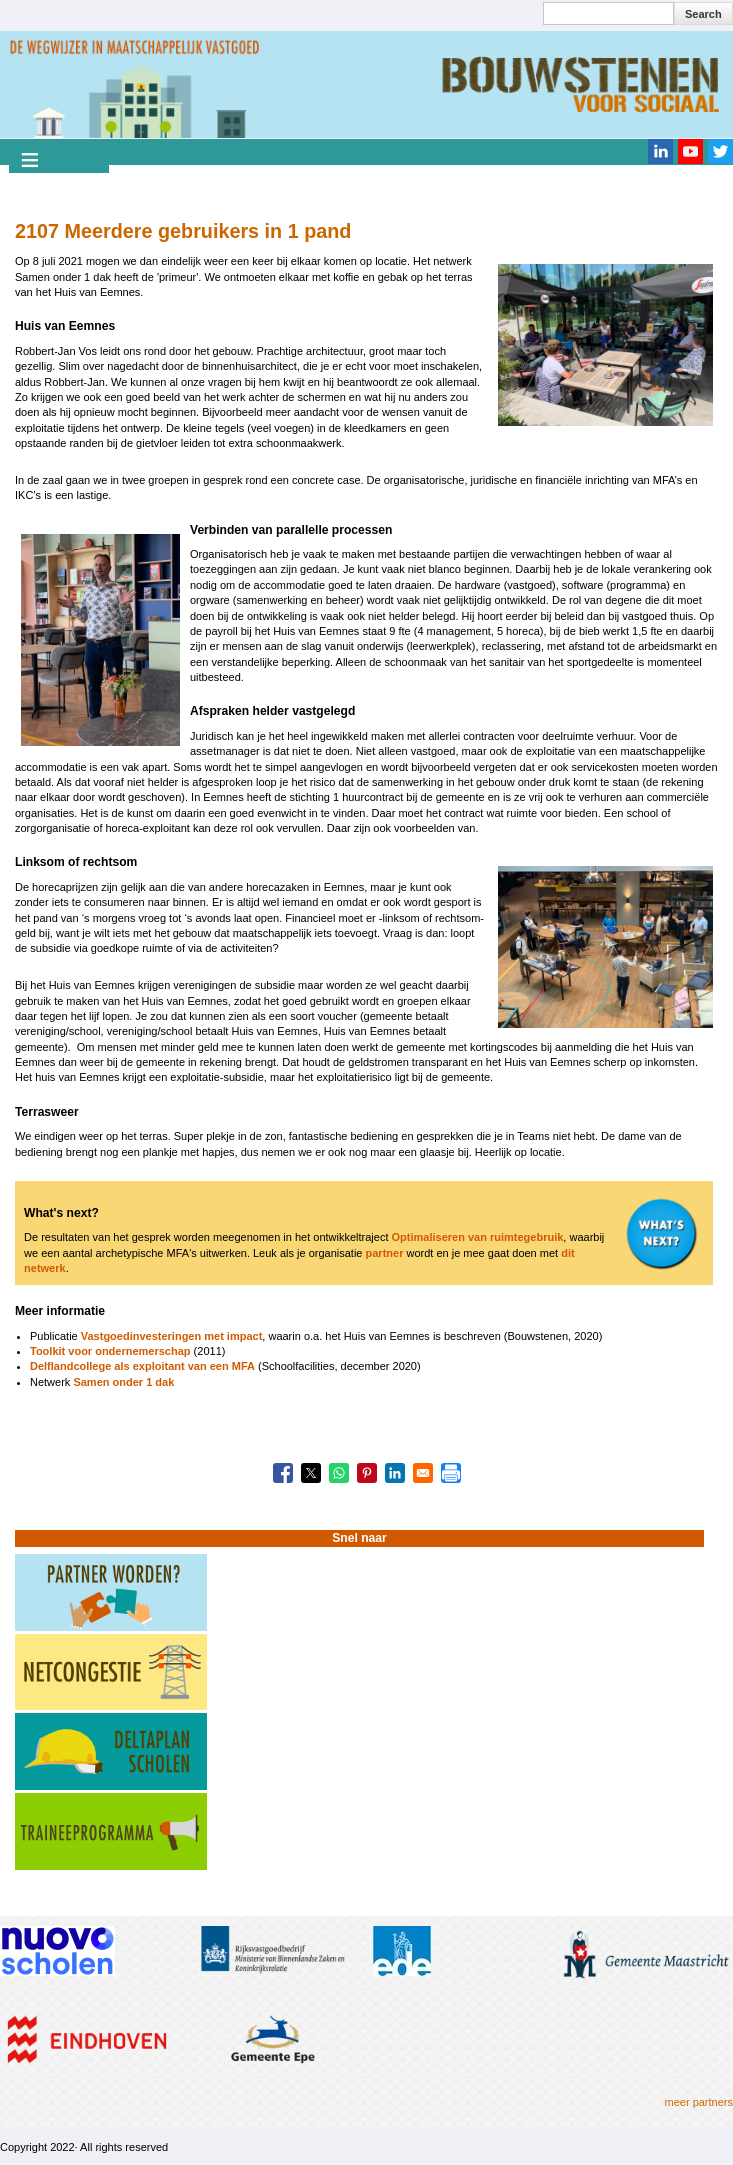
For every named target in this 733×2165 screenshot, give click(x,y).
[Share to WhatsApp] (339, 1473)
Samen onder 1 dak (123, 1382)
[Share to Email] (423, 1473)
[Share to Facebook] (283, 1473)
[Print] (451, 1473)
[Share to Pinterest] (367, 1473)
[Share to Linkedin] (395, 1473)
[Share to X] (311, 1473)
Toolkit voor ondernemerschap (110, 1351)
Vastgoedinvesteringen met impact (172, 1336)
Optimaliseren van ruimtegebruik (478, 1237)
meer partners (699, 2102)
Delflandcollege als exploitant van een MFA (142, 1366)
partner (385, 1253)
